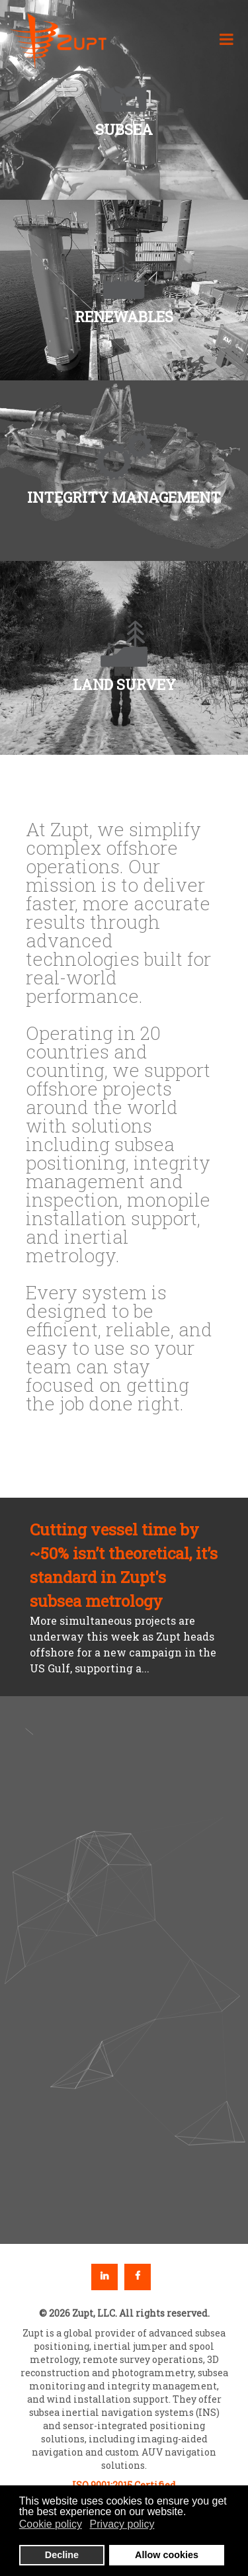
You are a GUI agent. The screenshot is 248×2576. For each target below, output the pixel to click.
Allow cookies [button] (166, 2555)
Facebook (137, 2277)
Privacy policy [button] (122, 2524)
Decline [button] (62, 2555)
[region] (124, 1970)
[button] (124, 290)
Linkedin (104, 2277)
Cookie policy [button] (50, 2524)
